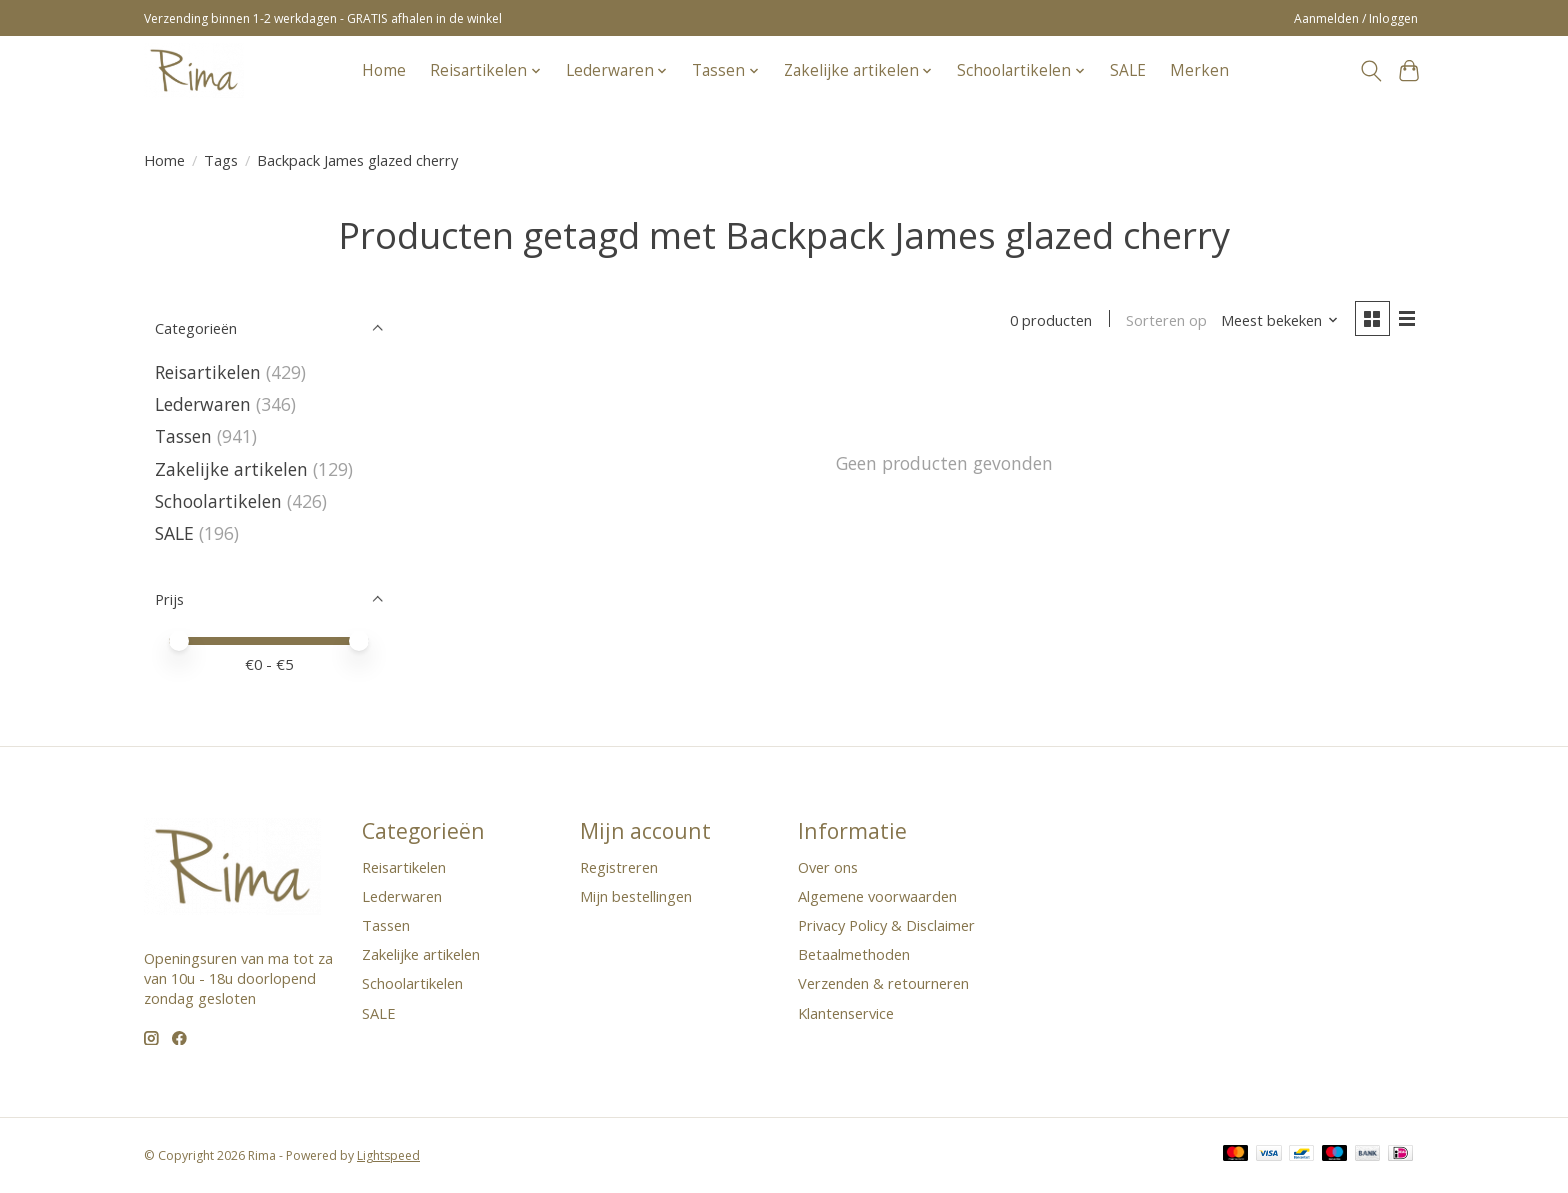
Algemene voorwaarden (877, 896)
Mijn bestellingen (636, 896)
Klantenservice (846, 1013)
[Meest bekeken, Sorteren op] (1280, 320)
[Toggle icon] (1370, 71)
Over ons (828, 867)
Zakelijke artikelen (231, 469)
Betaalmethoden (854, 954)
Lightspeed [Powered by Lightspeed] (388, 1155)
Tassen (183, 436)
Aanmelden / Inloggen (1356, 18)
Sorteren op (1166, 320)
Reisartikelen (208, 372)
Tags (221, 160)
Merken (1199, 70)
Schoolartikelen (218, 501)
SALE (1128, 70)
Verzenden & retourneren (883, 983)
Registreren (619, 867)
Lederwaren (203, 404)
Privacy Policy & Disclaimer (886, 925)
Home (384, 70)
